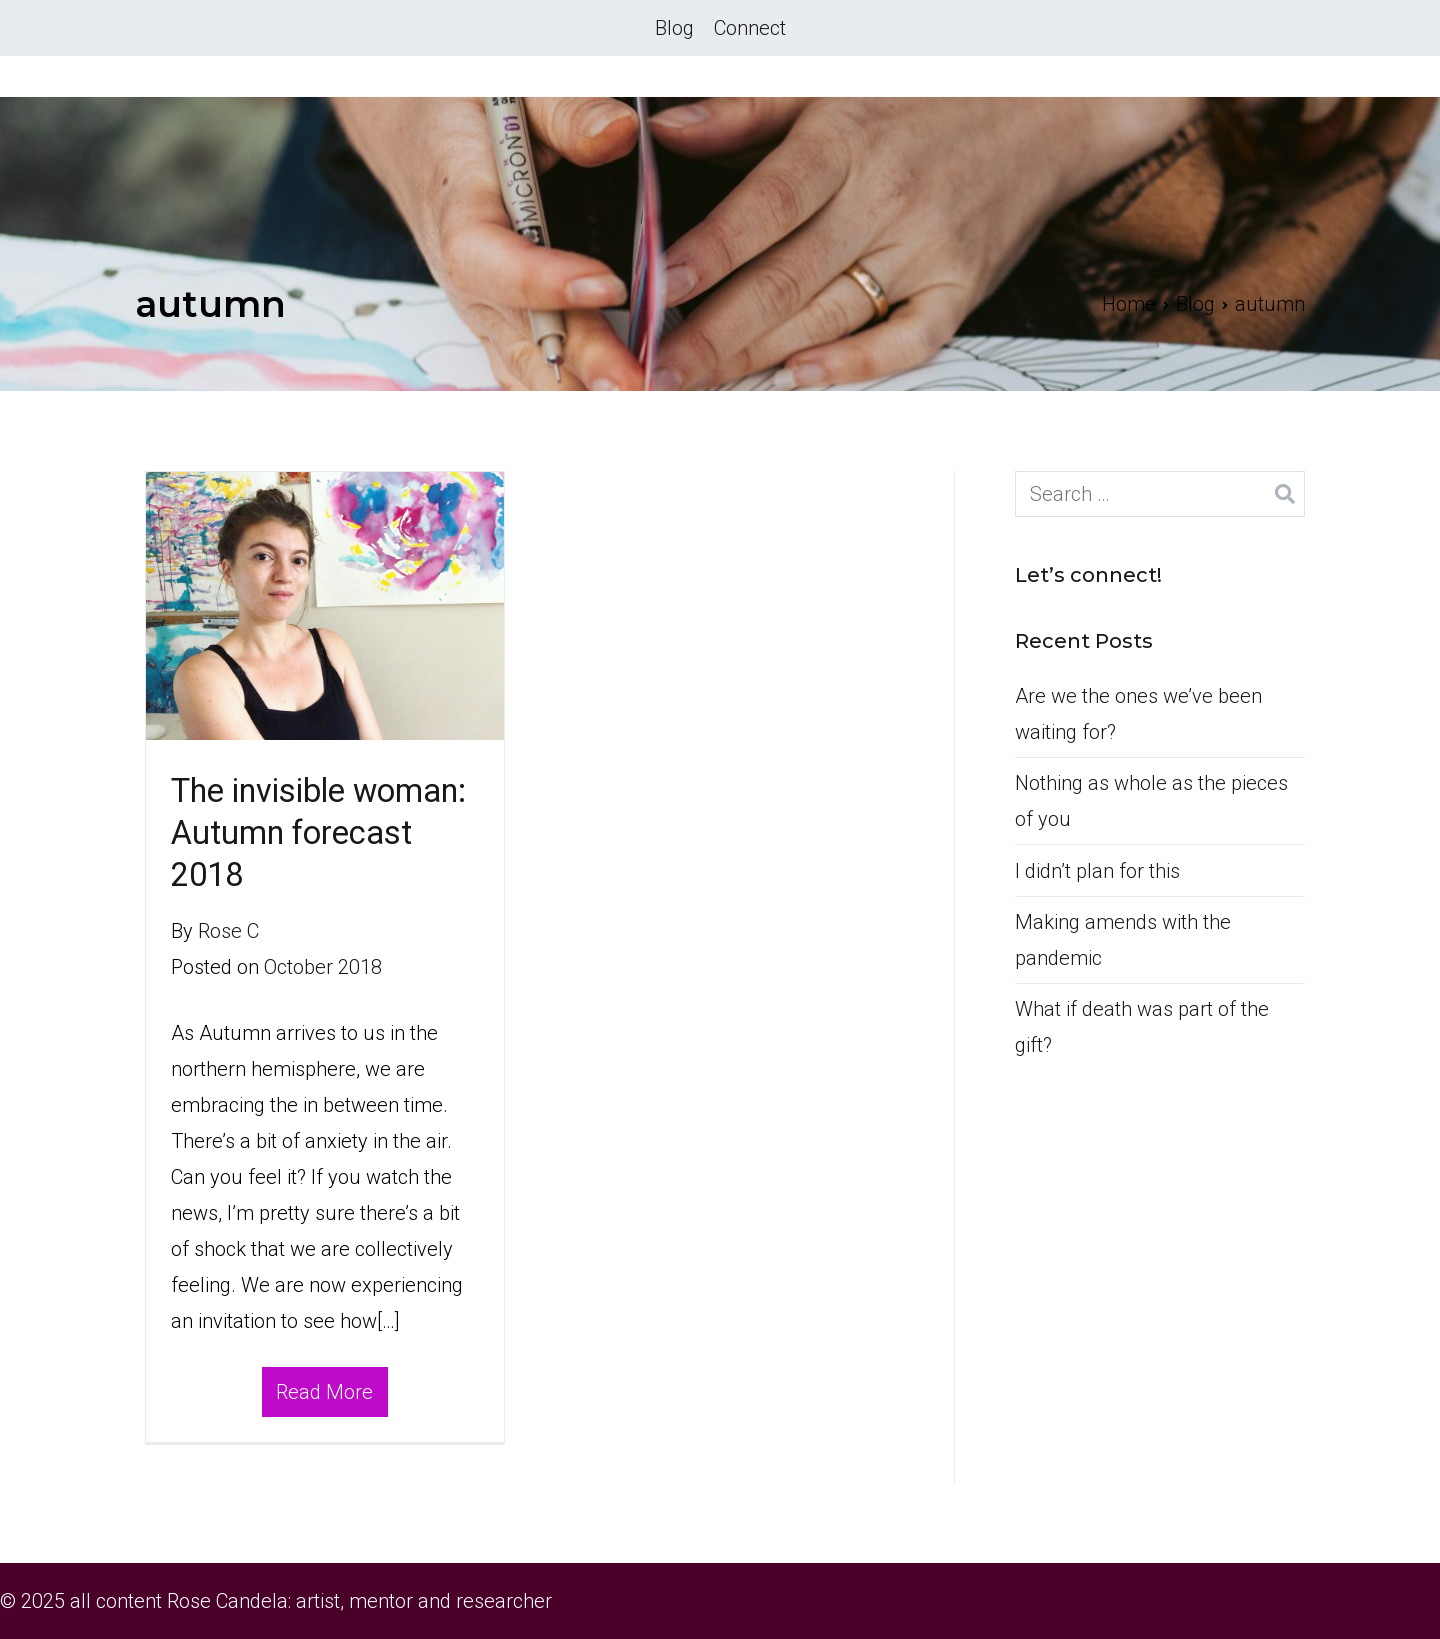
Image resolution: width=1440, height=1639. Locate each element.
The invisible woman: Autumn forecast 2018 (318, 833)
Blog (674, 28)
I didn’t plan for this (1097, 871)
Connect (750, 28)
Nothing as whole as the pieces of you (1151, 801)
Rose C (228, 931)
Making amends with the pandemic (1123, 940)
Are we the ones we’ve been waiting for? (1138, 714)
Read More (324, 1392)
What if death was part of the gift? (1142, 1027)
